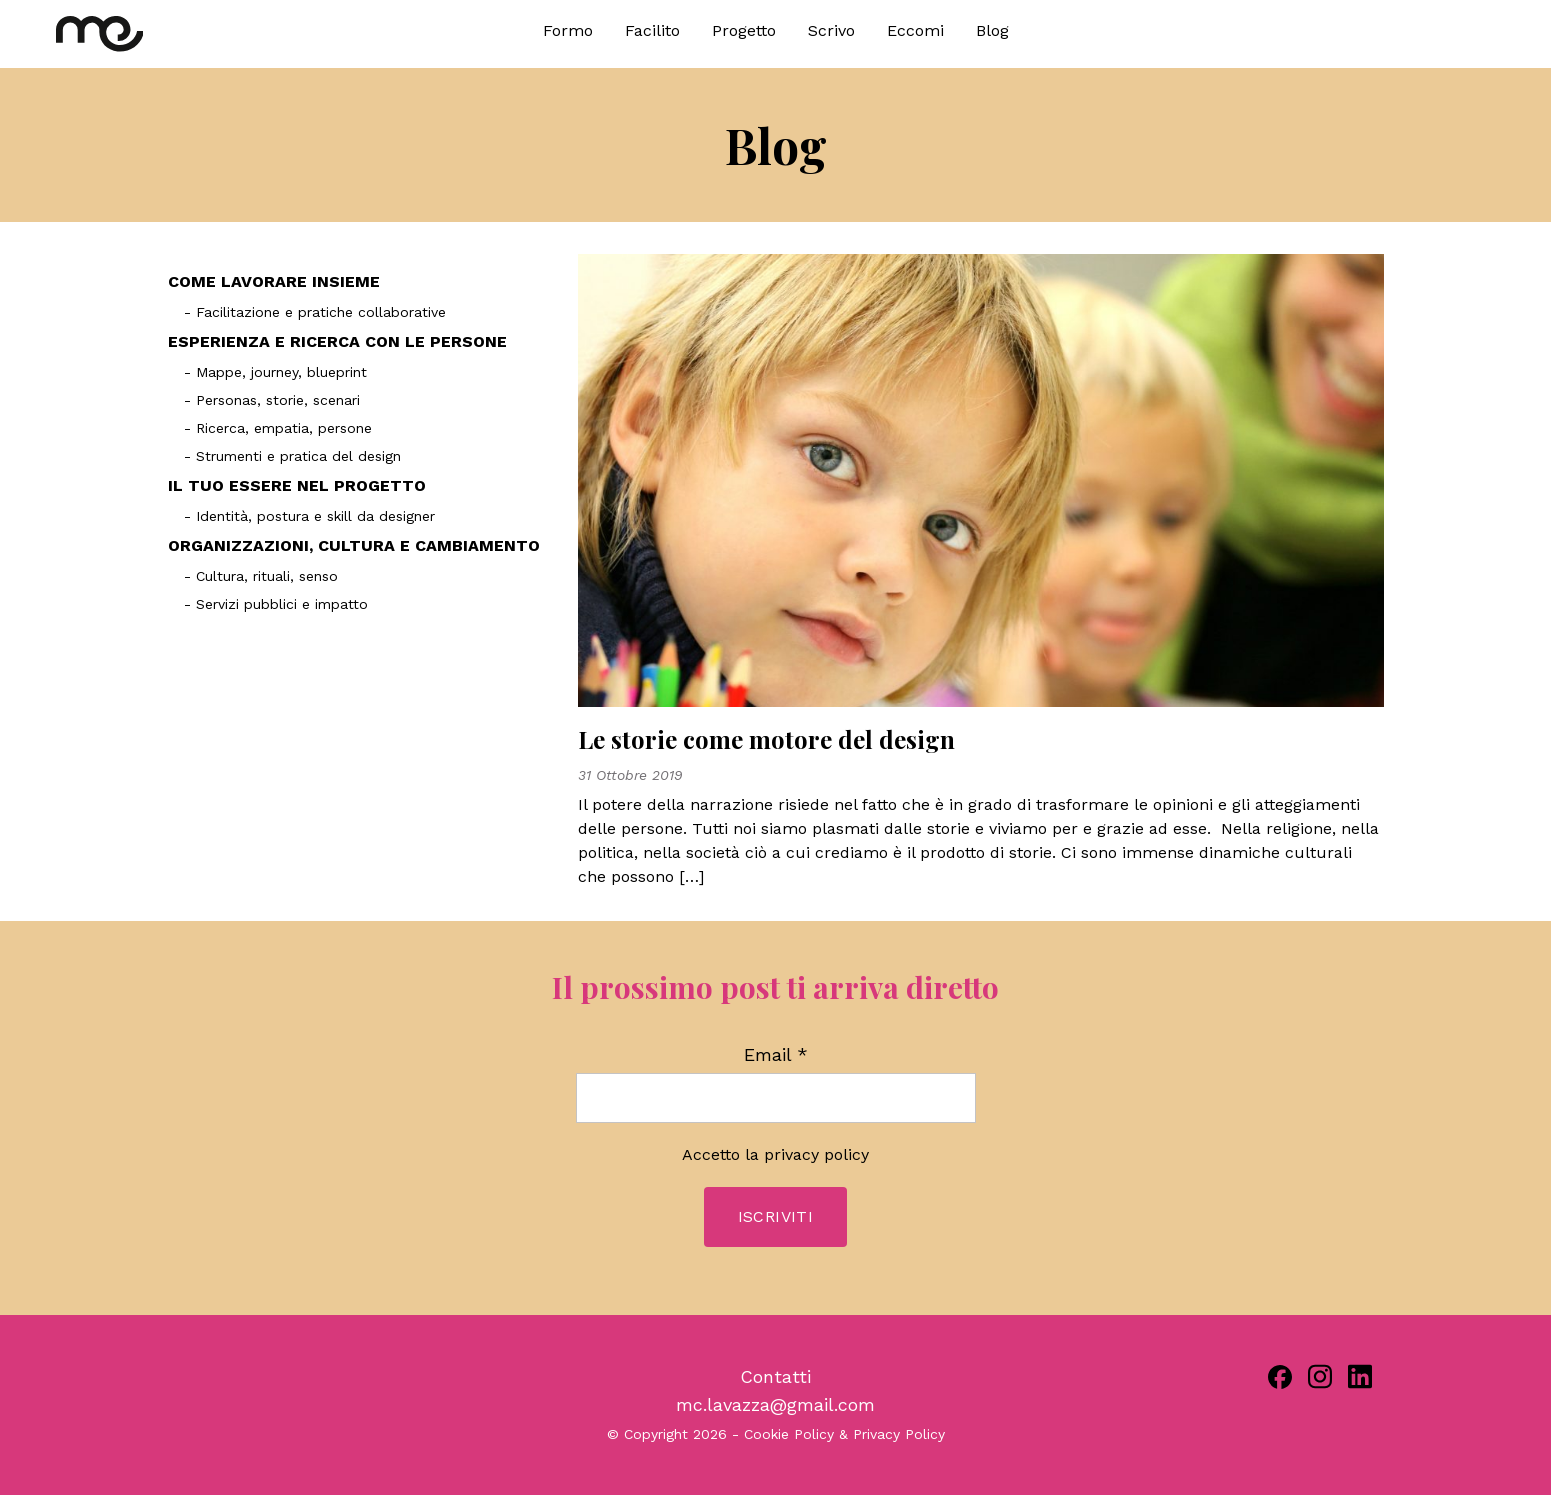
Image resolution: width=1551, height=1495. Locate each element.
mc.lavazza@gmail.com (775, 1404)
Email (776, 1055)
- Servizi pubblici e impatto (276, 604)
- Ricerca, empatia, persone (278, 428)
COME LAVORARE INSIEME (274, 281)
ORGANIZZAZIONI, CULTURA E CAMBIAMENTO (354, 545)
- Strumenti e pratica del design (292, 456)
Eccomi (915, 30)
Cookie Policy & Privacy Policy (844, 1434)
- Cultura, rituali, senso (261, 576)
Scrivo (831, 30)
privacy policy (816, 1154)
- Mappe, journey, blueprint (275, 372)
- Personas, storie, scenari (272, 400)
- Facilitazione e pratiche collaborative (315, 312)
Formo (568, 30)
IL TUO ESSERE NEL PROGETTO (297, 485)
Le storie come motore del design (766, 739)
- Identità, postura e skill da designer (309, 516)
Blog (992, 30)
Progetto (744, 30)
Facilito (652, 30)
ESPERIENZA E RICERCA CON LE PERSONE (337, 341)
